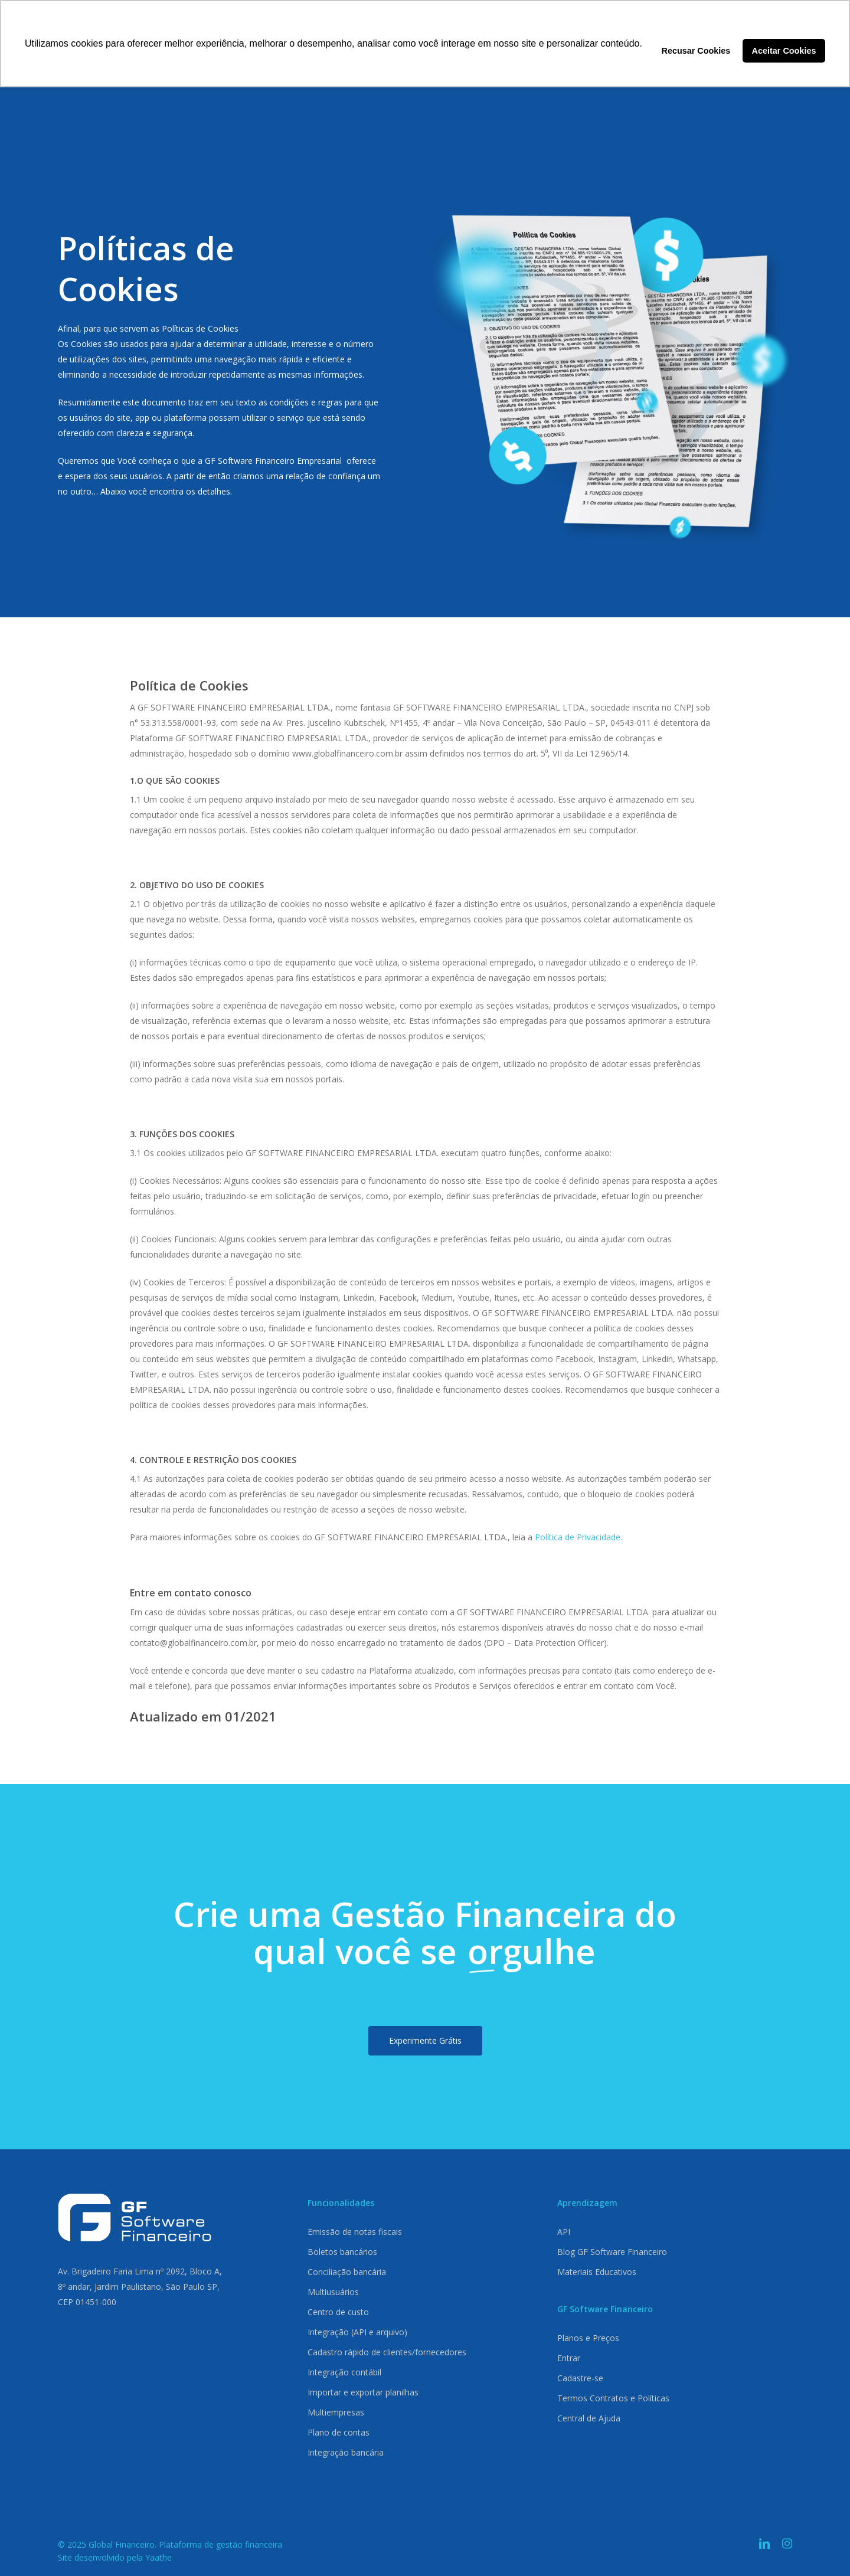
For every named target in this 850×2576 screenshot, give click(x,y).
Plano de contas (339, 2432)
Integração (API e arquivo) (357, 2332)
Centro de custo (338, 2312)
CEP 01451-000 (87, 2301)
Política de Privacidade (577, 1537)
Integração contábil (344, 2372)
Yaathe (158, 2557)
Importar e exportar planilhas (363, 2392)
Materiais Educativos (596, 2271)
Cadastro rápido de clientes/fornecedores (387, 2352)
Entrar (568, 2358)
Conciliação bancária (347, 2271)
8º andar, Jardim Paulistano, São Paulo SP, (139, 2286)
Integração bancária (346, 2452)
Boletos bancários (342, 2251)
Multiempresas (336, 2412)
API (563, 2231)
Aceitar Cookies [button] (784, 50)
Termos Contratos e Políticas (613, 2398)
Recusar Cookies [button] (696, 50)
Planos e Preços (588, 2337)
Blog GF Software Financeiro (612, 2251)
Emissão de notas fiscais (355, 2231)
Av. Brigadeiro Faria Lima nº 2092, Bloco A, (140, 2271)
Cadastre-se (580, 2378)
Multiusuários (333, 2291)
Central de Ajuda (588, 2418)
